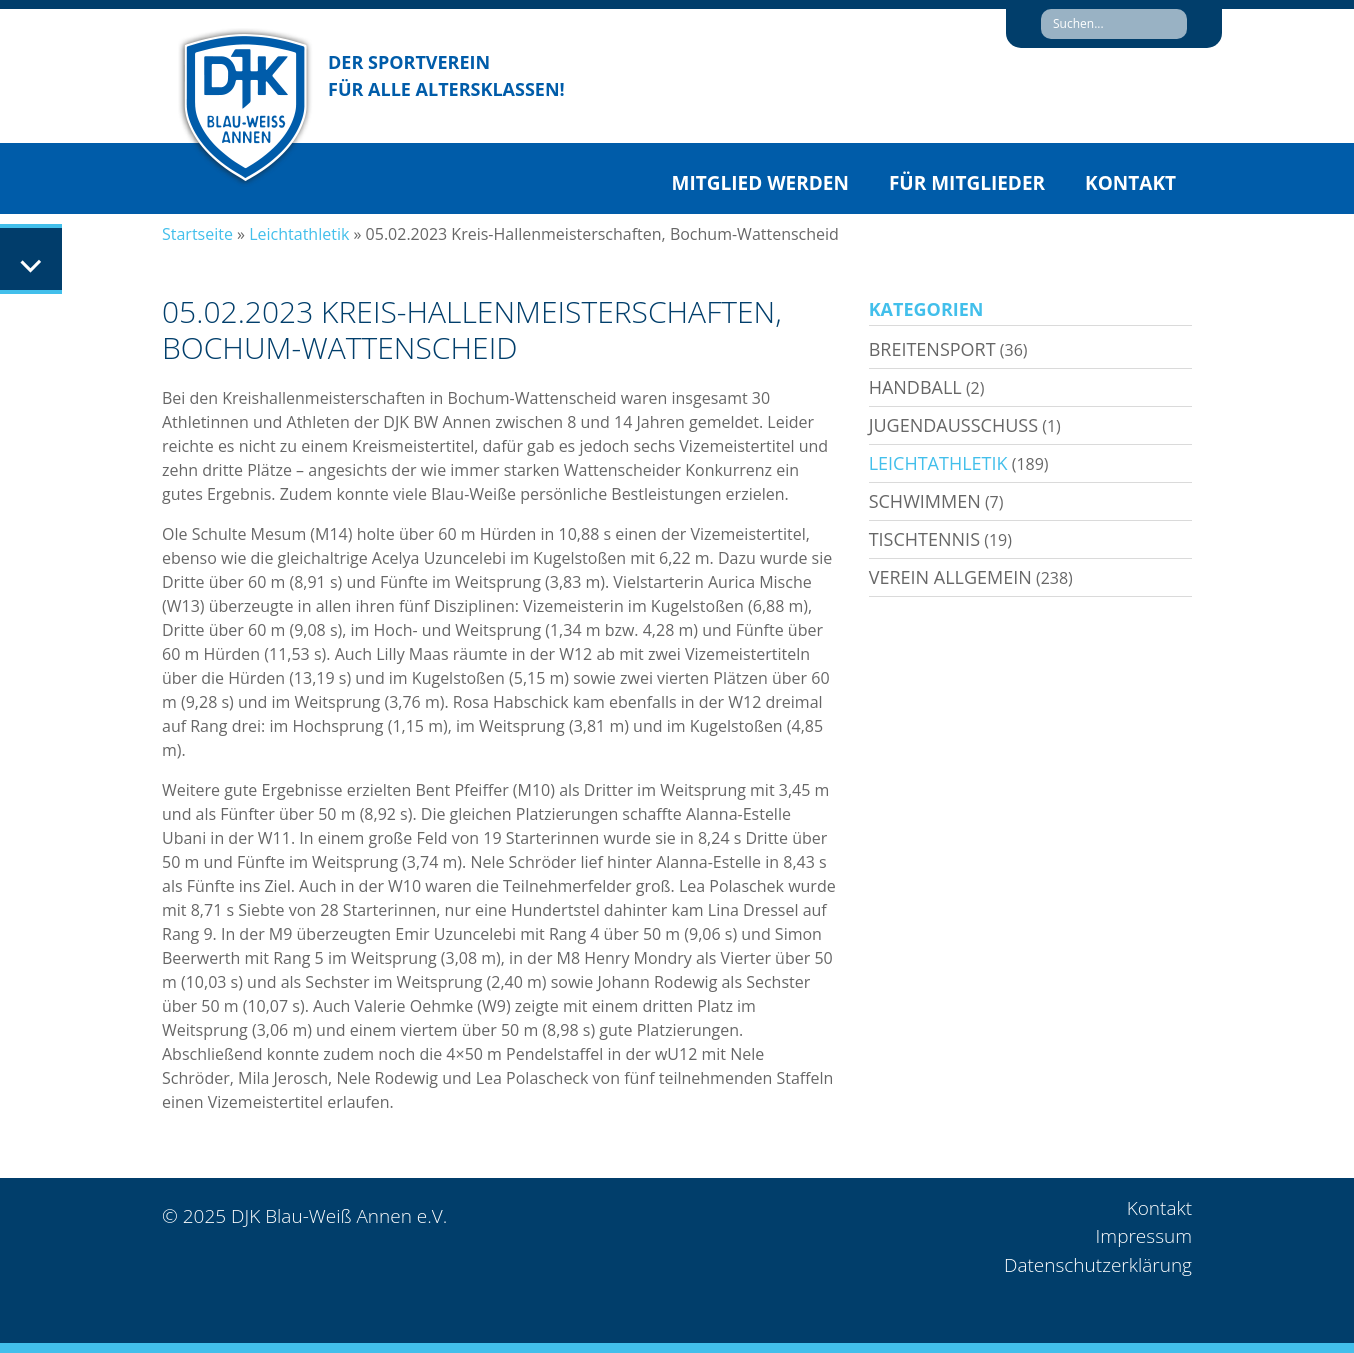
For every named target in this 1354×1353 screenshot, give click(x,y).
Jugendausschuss (953, 425)
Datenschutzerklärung (1098, 1265)
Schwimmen (925, 501)
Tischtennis (924, 539)
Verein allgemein (950, 577)
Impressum (1144, 1236)
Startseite (197, 234)
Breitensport (932, 349)
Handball (915, 387)
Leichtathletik (299, 234)
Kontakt (1130, 183)
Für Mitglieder (967, 183)
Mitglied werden (760, 183)
